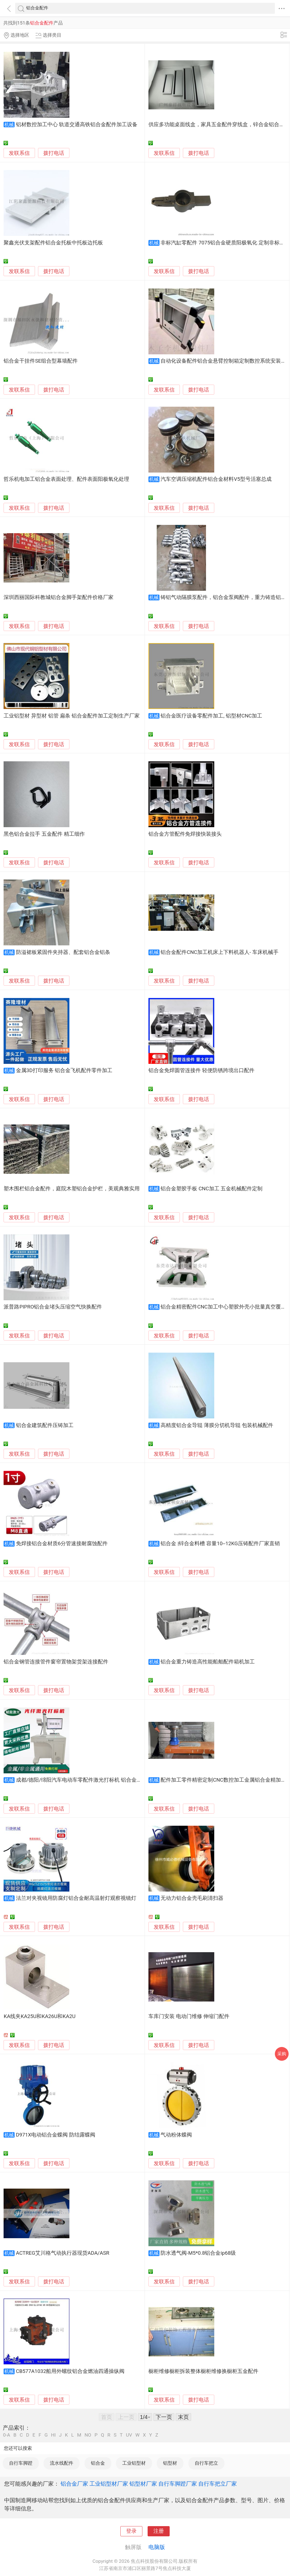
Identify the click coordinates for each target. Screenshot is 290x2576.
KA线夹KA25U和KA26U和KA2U (39, 2016)
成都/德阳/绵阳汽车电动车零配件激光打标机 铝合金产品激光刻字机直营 (100, 1780)
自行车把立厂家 (217, 2483)
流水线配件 (61, 2463)
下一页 (164, 2417)
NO (88, 2435)
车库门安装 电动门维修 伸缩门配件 (188, 2016)
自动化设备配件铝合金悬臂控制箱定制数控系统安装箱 (223, 361)
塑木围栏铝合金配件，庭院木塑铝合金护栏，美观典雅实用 (72, 1189)
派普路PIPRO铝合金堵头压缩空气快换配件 (53, 1307)
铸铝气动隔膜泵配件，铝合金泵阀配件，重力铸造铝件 (223, 597)
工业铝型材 (134, 2463)
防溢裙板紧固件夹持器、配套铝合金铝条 (63, 952)
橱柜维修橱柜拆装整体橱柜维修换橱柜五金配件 (203, 2371)
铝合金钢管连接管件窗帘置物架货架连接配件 (56, 1662)
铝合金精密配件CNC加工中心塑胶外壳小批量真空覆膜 (223, 1307)
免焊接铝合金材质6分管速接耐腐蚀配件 (62, 1544)
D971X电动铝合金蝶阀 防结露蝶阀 (55, 2135)
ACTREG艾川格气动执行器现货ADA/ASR (62, 2253)
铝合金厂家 (74, 2483)
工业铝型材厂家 (109, 2483)
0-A (6, 2435)
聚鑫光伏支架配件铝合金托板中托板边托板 (53, 243)
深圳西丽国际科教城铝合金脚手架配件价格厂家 (58, 597)
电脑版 (156, 2547)
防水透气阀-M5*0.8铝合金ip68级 (198, 2253)
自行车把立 (206, 2463)
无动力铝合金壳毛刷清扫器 (192, 1898)
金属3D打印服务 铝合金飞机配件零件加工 (64, 1070)
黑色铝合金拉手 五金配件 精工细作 (44, 834)
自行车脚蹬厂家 (177, 2483)
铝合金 (98, 2463)
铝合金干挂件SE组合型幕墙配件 (41, 361)
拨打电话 (53, 153)
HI (53, 2435)
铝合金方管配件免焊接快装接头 (185, 834)
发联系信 (19, 153)
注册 (158, 2531)
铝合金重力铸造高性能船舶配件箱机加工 (208, 1662)
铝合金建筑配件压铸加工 (45, 1425)
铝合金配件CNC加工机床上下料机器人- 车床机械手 (219, 952)
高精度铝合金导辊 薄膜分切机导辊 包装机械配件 (217, 1425)
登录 (131, 2531)
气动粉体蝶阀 (176, 2135)
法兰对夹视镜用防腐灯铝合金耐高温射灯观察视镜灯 (76, 1898)
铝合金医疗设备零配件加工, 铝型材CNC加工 (211, 716)
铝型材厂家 (143, 2483)
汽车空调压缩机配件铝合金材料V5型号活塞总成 (216, 479)
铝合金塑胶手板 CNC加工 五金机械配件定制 (211, 1189)
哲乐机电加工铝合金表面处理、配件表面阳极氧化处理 (66, 479)
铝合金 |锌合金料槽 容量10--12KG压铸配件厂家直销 (220, 1544)
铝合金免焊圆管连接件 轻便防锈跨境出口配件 (201, 1070)
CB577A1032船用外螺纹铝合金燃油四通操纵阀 (70, 2371)
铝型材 (170, 2463)
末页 (183, 2417)
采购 (281, 2053)
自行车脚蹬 (20, 2463)
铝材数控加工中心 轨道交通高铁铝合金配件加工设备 (77, 125)
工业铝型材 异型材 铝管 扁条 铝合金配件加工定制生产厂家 (72, 716)
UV (129, 2435)
